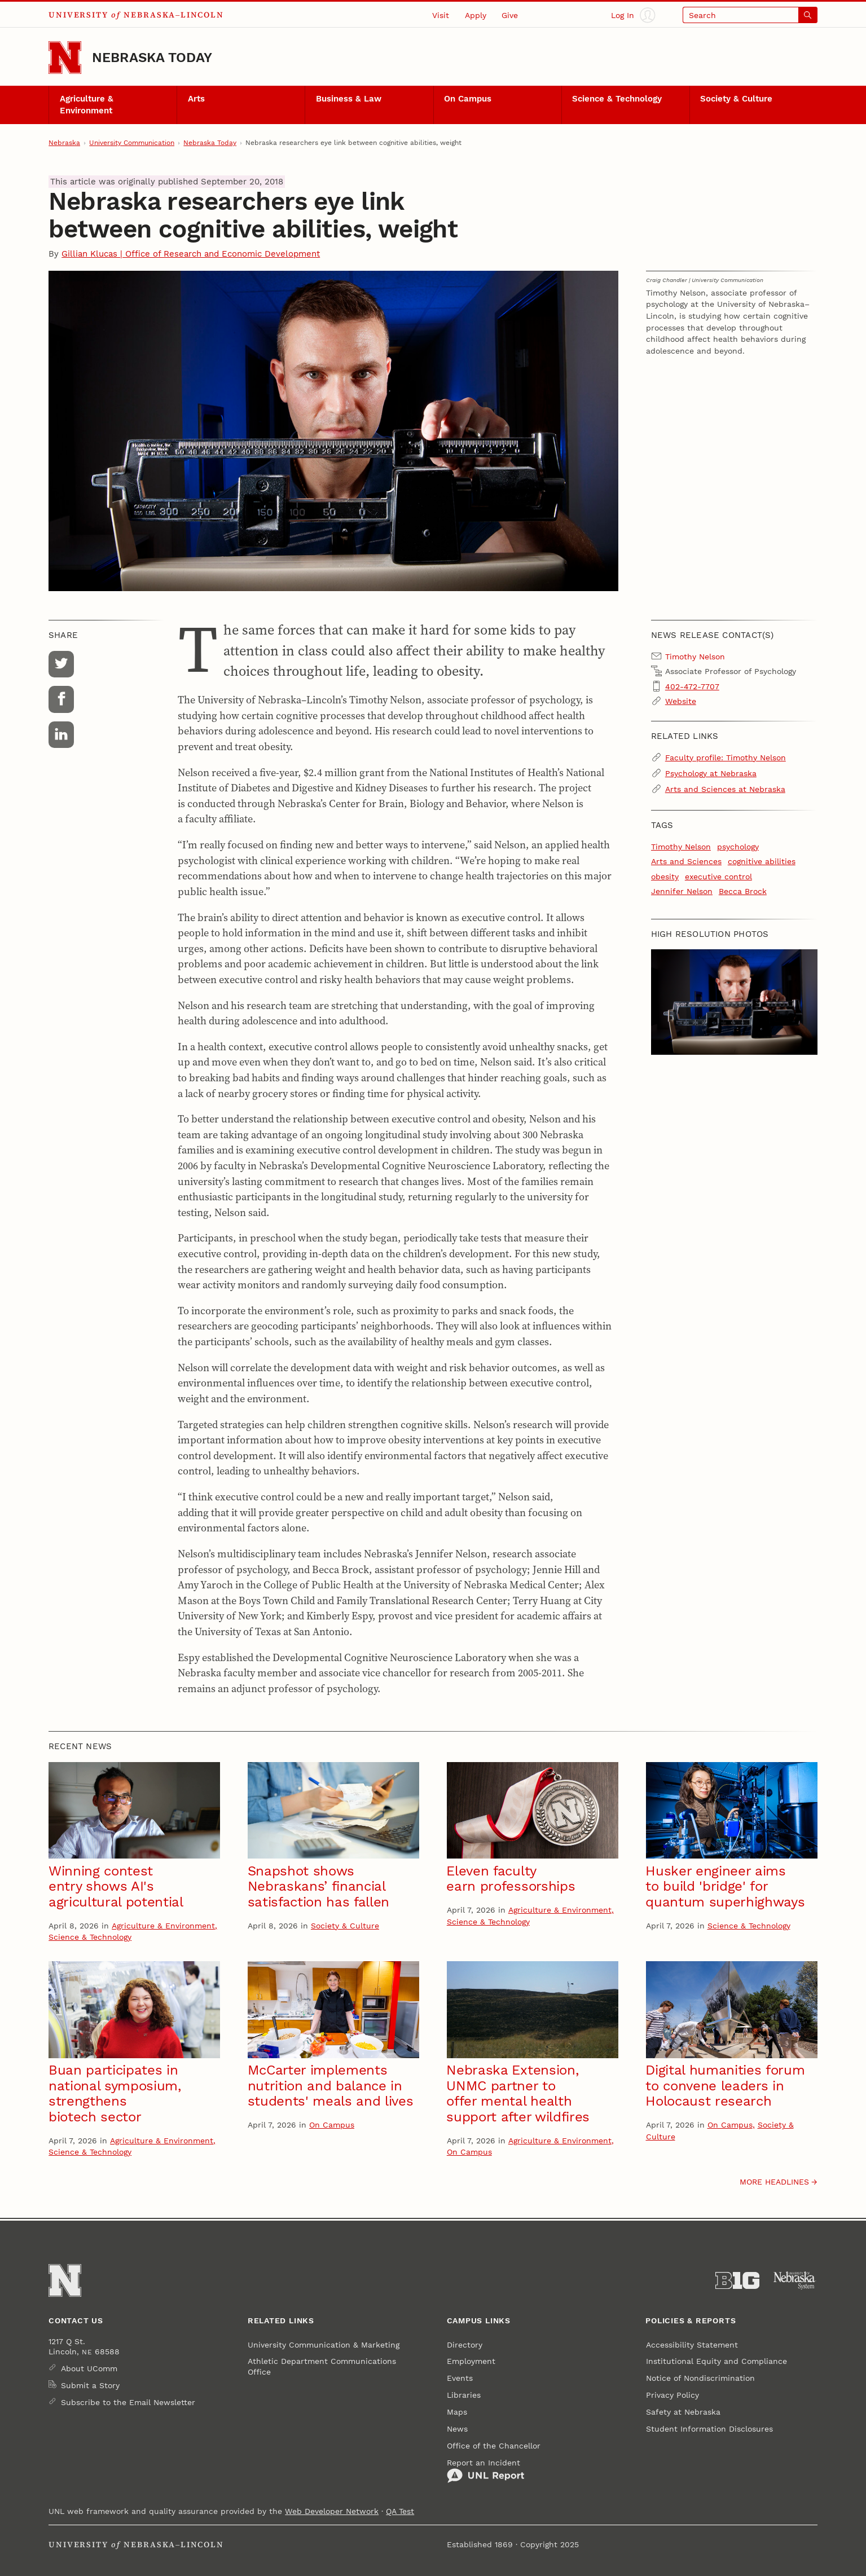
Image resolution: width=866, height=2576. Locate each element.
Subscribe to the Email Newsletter (128, 2402)
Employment (471, 2361)
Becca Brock (743, 891)
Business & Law (348, 99)
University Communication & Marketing (323, 2344)
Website (680, 701)
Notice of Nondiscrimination (700, 2378)
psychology (738, 846)
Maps (457, 2411)
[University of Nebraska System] (795, 2280)
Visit (440, 15)
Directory (464, 2344)
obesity (665, 876)
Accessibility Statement (692, 2344)
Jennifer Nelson (682, 891)
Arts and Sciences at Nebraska (725, 789)
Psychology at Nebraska (711, 773)
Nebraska (64, 143)
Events (460, 2378)
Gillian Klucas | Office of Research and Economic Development (190, 254)
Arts (196, 99)
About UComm (89, 2368)
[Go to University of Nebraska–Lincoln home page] (65, 57)
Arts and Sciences (686, 861)
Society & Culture (736, 99)
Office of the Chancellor (493, 2445)
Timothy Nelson (681, 846)
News (457, 2428)
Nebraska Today (152, 57)
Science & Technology (617, 99)
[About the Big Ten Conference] (737, 2280)
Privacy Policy (672, 2394)
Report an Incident (486, 2471)
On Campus (467, 99)
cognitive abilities (761, 861)
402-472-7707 (692, 686)
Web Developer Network (332, 2511)
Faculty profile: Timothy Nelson (725, 757)
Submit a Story (90, 2385)
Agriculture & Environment (86, 105)
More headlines (774, 2181)
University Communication (131, 143)
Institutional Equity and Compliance (716, 2361)
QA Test (400, 2511)
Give (510, 15)
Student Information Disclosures (709, 2428)
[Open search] (750, 15)
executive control (718, 876)
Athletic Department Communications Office (322, 2366)
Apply (475, 15)
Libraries (464, 2394)
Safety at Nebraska (683, 2411)
